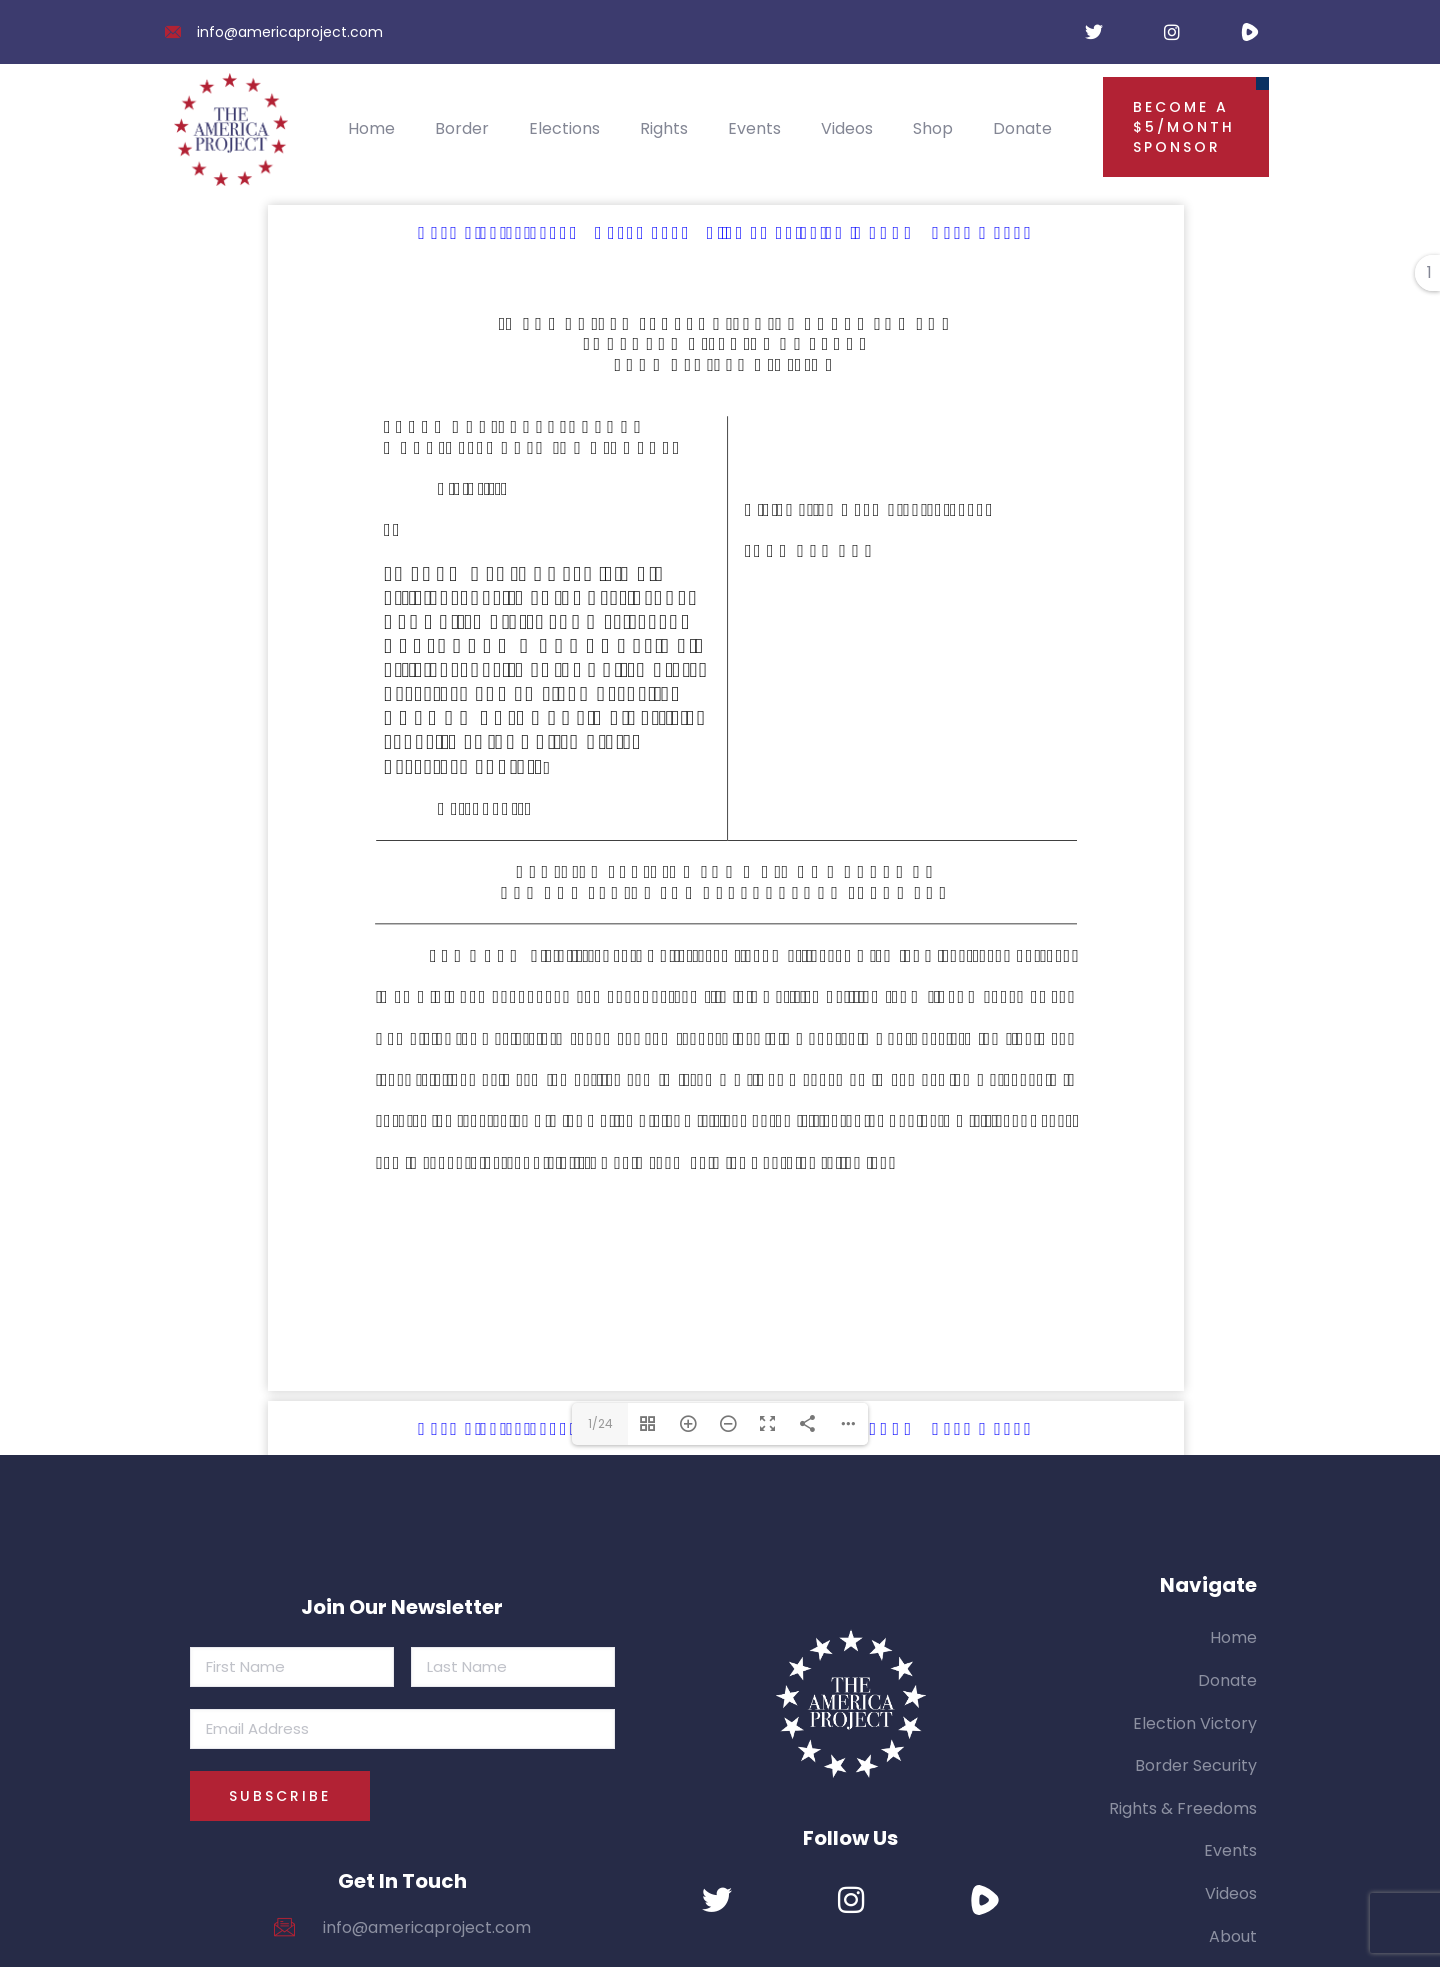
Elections (564, 128)
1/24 (600, 1423)
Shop (933, 128)
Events (754, 128)
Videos (847, 128)
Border (462, 128)
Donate (1022, 128)
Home (371, 128)
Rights (664, 128)
